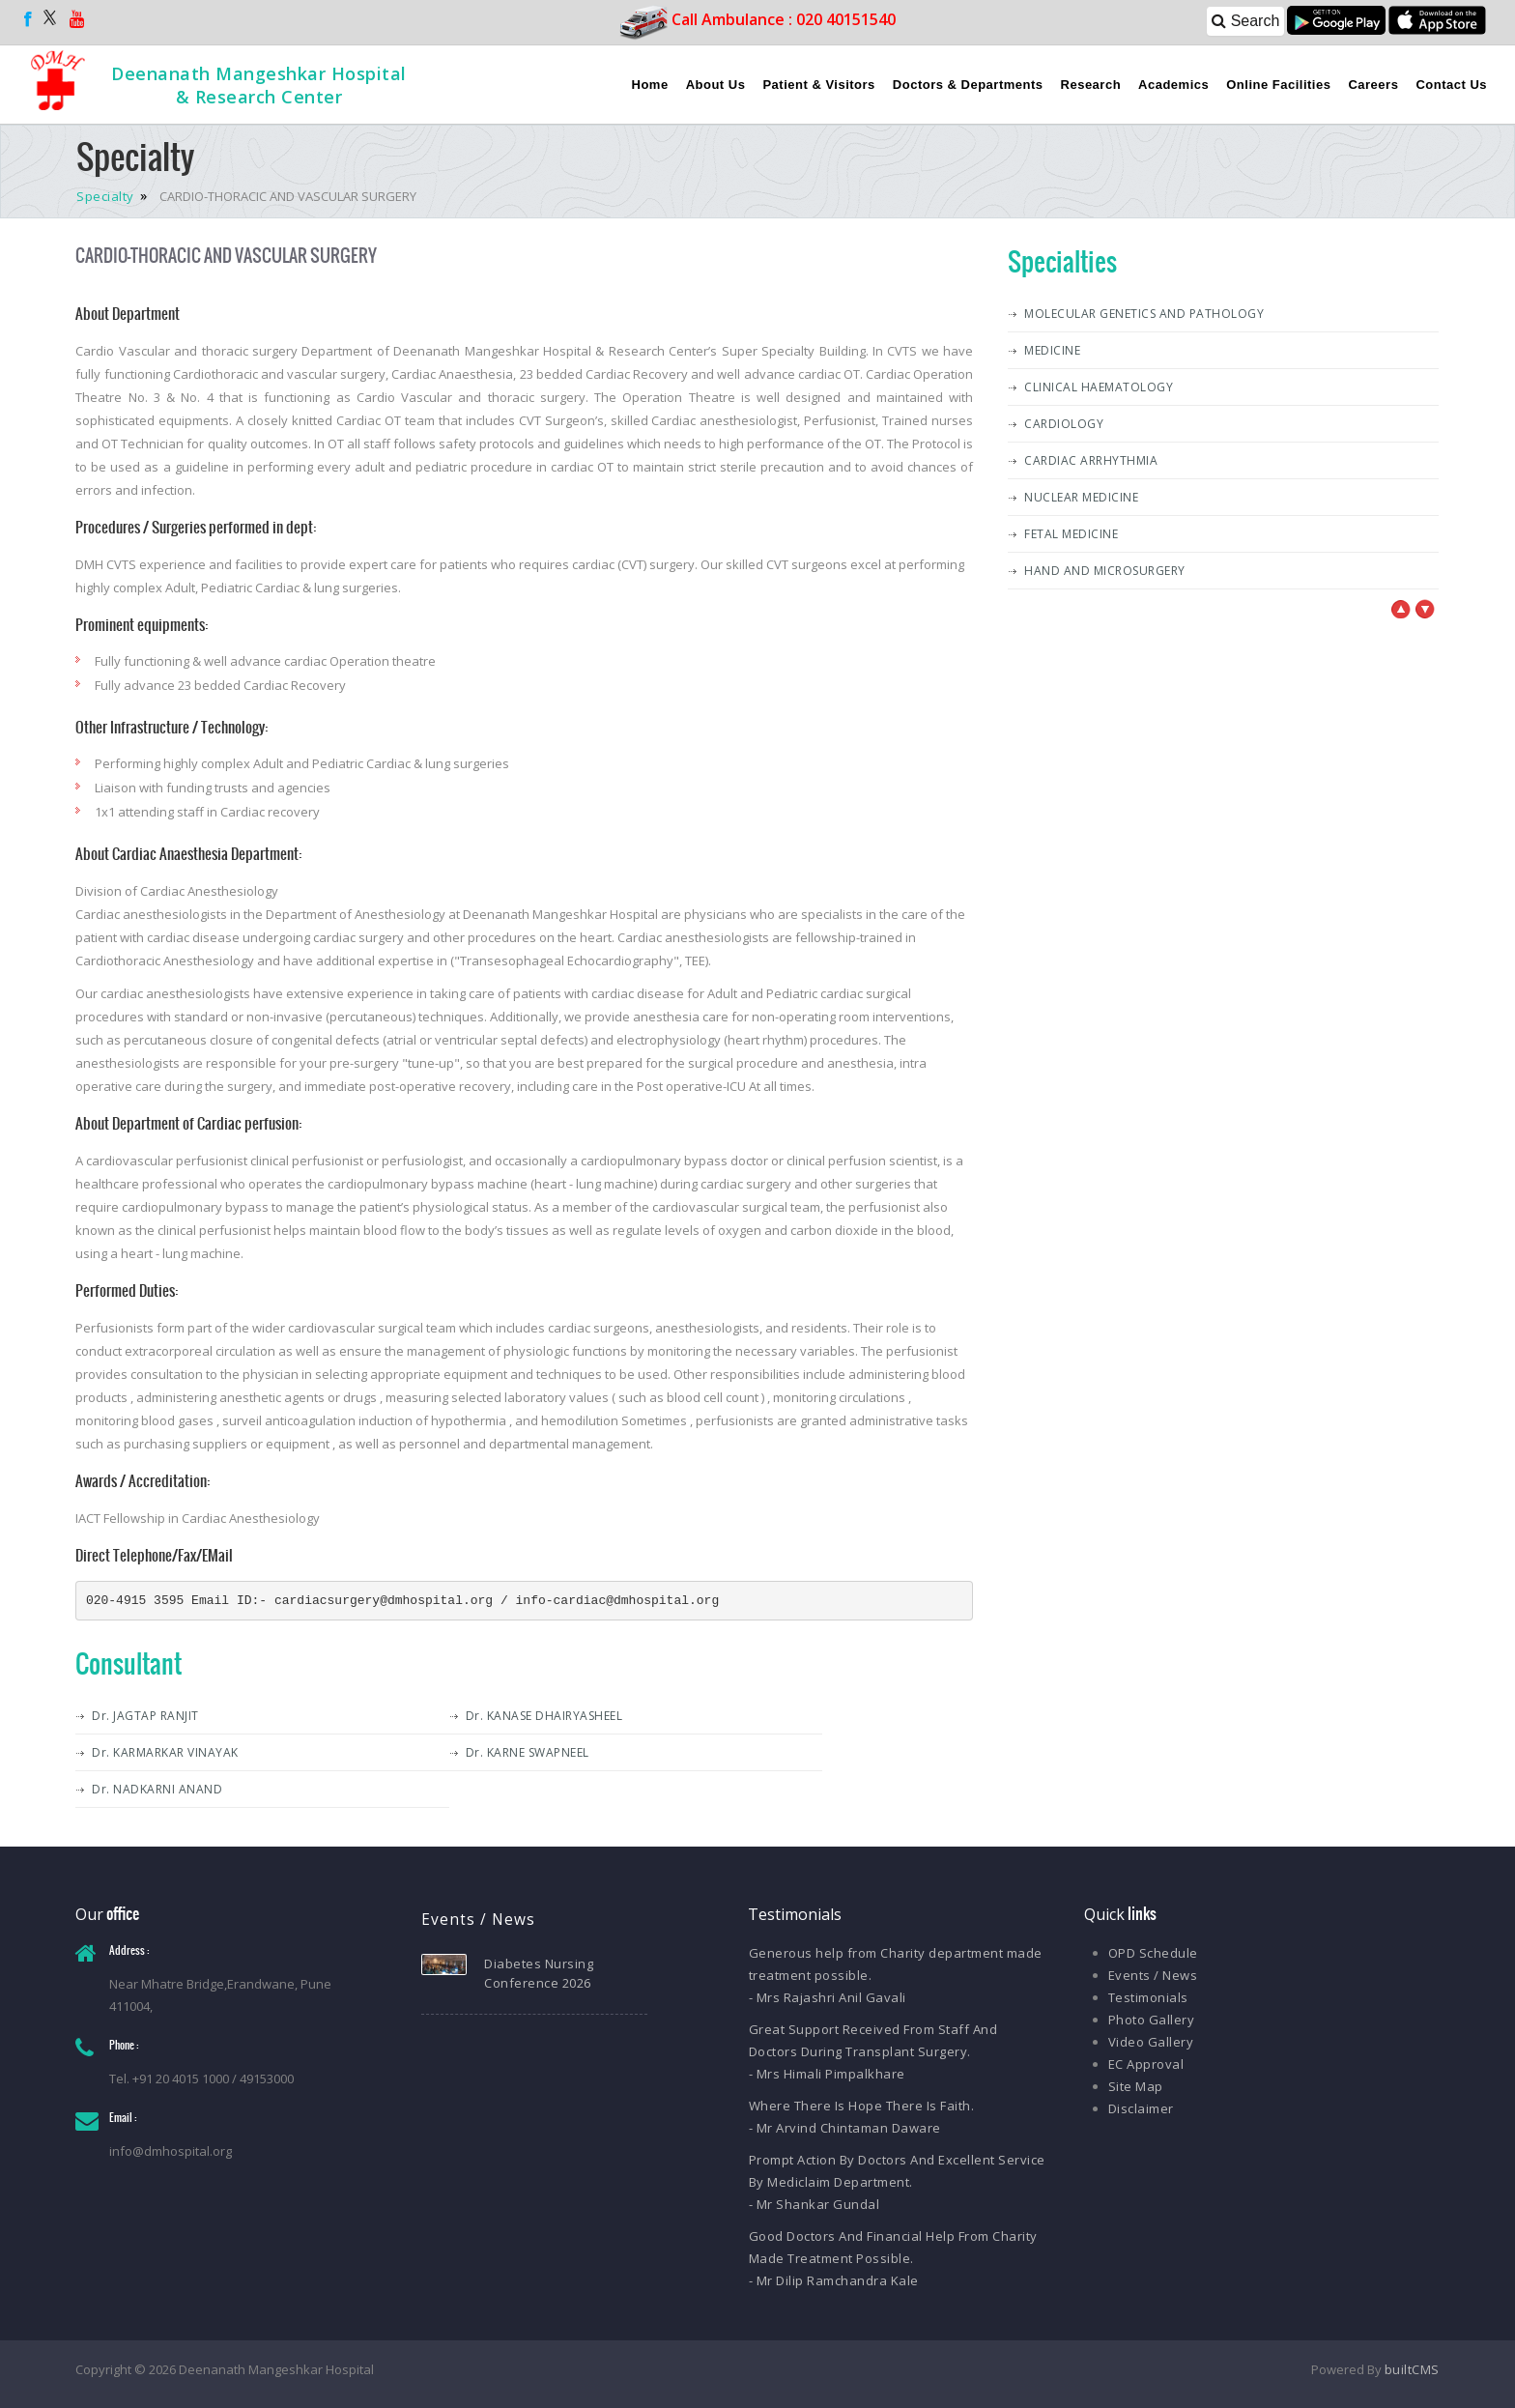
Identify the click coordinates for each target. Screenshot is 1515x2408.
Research (1091, 84)
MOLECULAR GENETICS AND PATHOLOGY (1144, 313)
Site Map (1135, 2086)
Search (1245, 21)
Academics (1173, 84)
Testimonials (1148, 1997)
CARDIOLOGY (1063, 424)
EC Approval (1146, 2064)
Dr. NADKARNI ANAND (157, 1789)
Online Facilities (1278, 84)
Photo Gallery (1151, 2019)
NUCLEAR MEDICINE (1081, 497)
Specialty (106, 196)
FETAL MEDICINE (1071, 534)
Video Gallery (1151, 2041)
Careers (1373, 84)
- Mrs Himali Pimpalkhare (827, 2073)
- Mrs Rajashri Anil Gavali (827, 1997)
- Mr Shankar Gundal (814, 2204)
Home (650, 84)
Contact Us (1451, 84)
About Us (716, 84)
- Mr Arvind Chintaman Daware (845, 2127)
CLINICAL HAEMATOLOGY (1098, 387)
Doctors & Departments (968, 84)
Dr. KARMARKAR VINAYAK (165, 1752)
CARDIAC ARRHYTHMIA (1091, 460)
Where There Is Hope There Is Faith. (862, 2105)
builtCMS (1412, 2369)
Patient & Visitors (818, 84)
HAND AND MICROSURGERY (1105, 570)
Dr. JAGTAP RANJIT (145, 1715)
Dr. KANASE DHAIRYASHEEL (544, 1715)
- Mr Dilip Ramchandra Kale (834, 2280)
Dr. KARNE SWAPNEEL (527, 1752)
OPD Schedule (1153, 1953)
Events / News (1153, 1975)
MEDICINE (1052, 350)
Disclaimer (1141, 2108)
